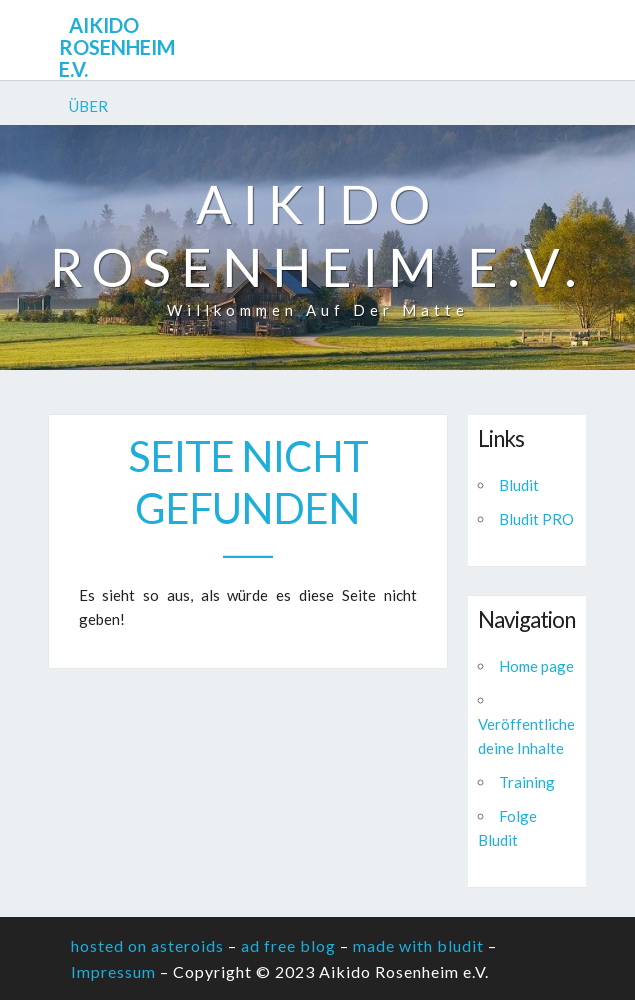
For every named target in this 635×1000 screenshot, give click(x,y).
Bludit (519, 485)
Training (527, 782)
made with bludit (418, 945)
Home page (536, 666)
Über (88, 106)
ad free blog (288, 945)
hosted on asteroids (147, 945)
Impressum (113, 971)
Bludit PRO (536, 519)
